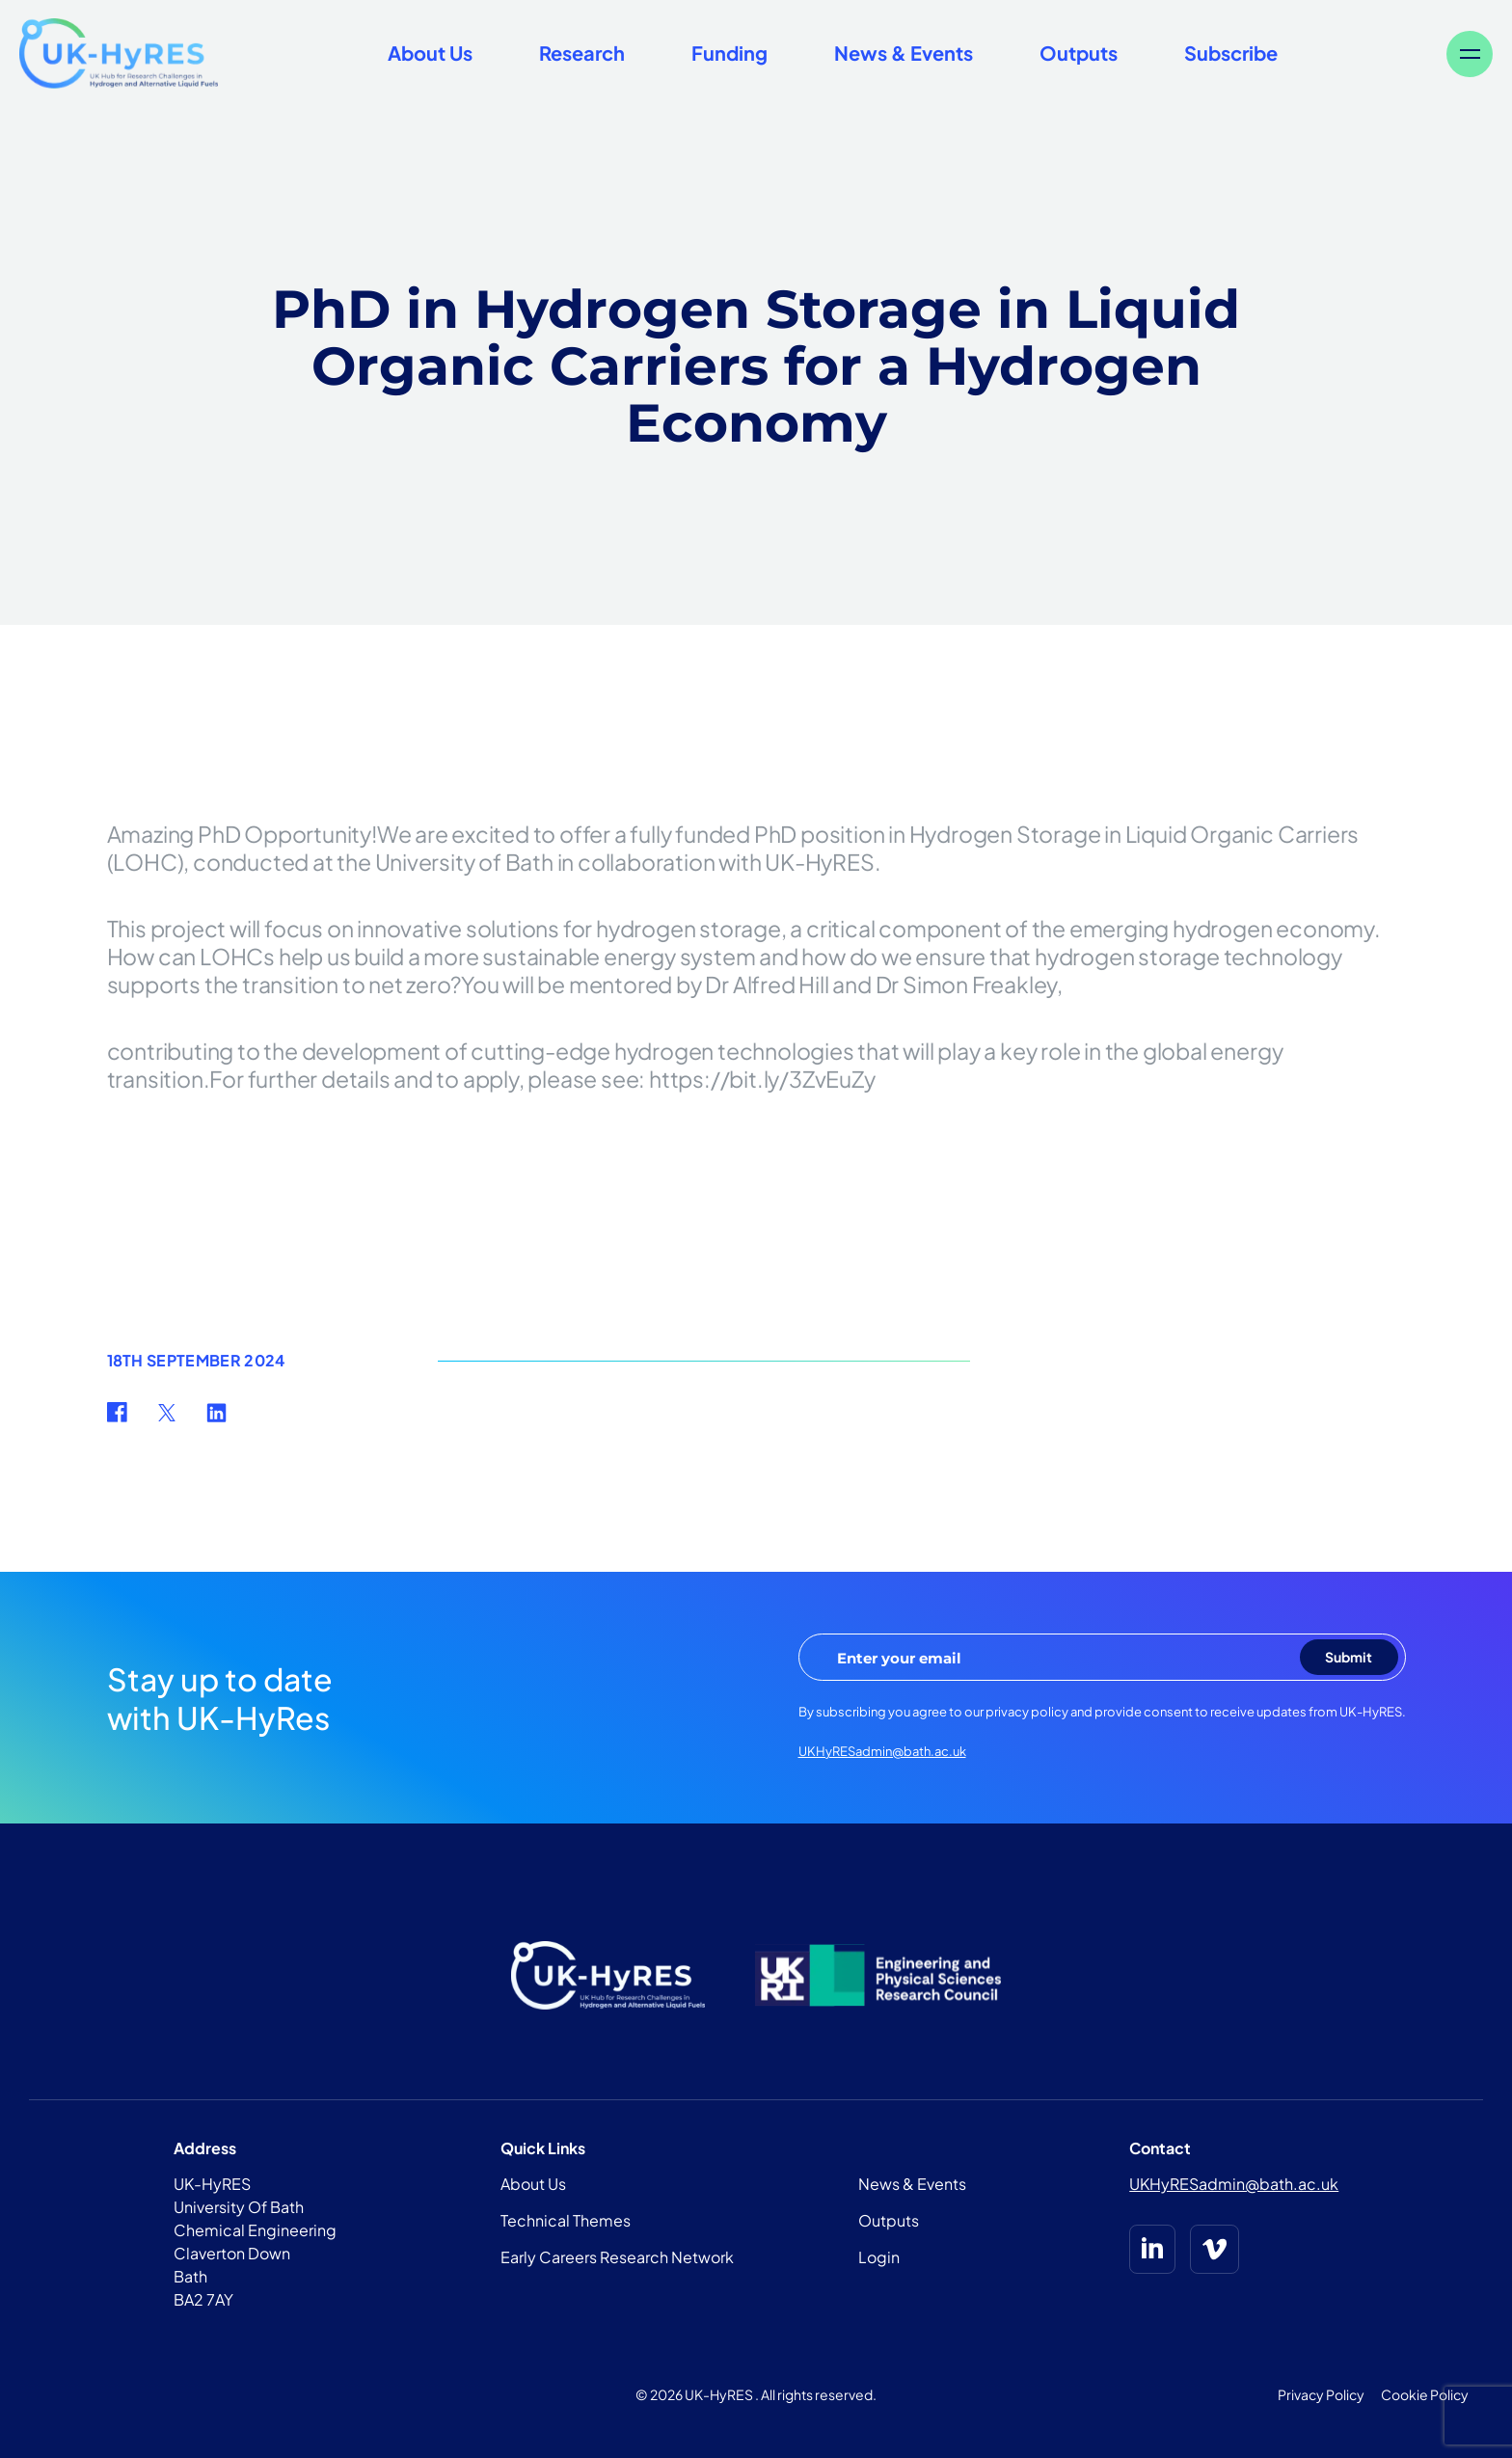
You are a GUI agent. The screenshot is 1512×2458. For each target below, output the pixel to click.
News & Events (903, 53)
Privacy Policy (1321, 2394)
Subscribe (1231, 53)
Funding (729, 53)
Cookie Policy (1425, 2394)
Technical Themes (565, 2220)
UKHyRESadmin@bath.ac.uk (882, 1751)
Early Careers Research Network (617, 2257)
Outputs (1079, 53)
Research (582, 53)
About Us (430, 53)
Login (879, 2257)
